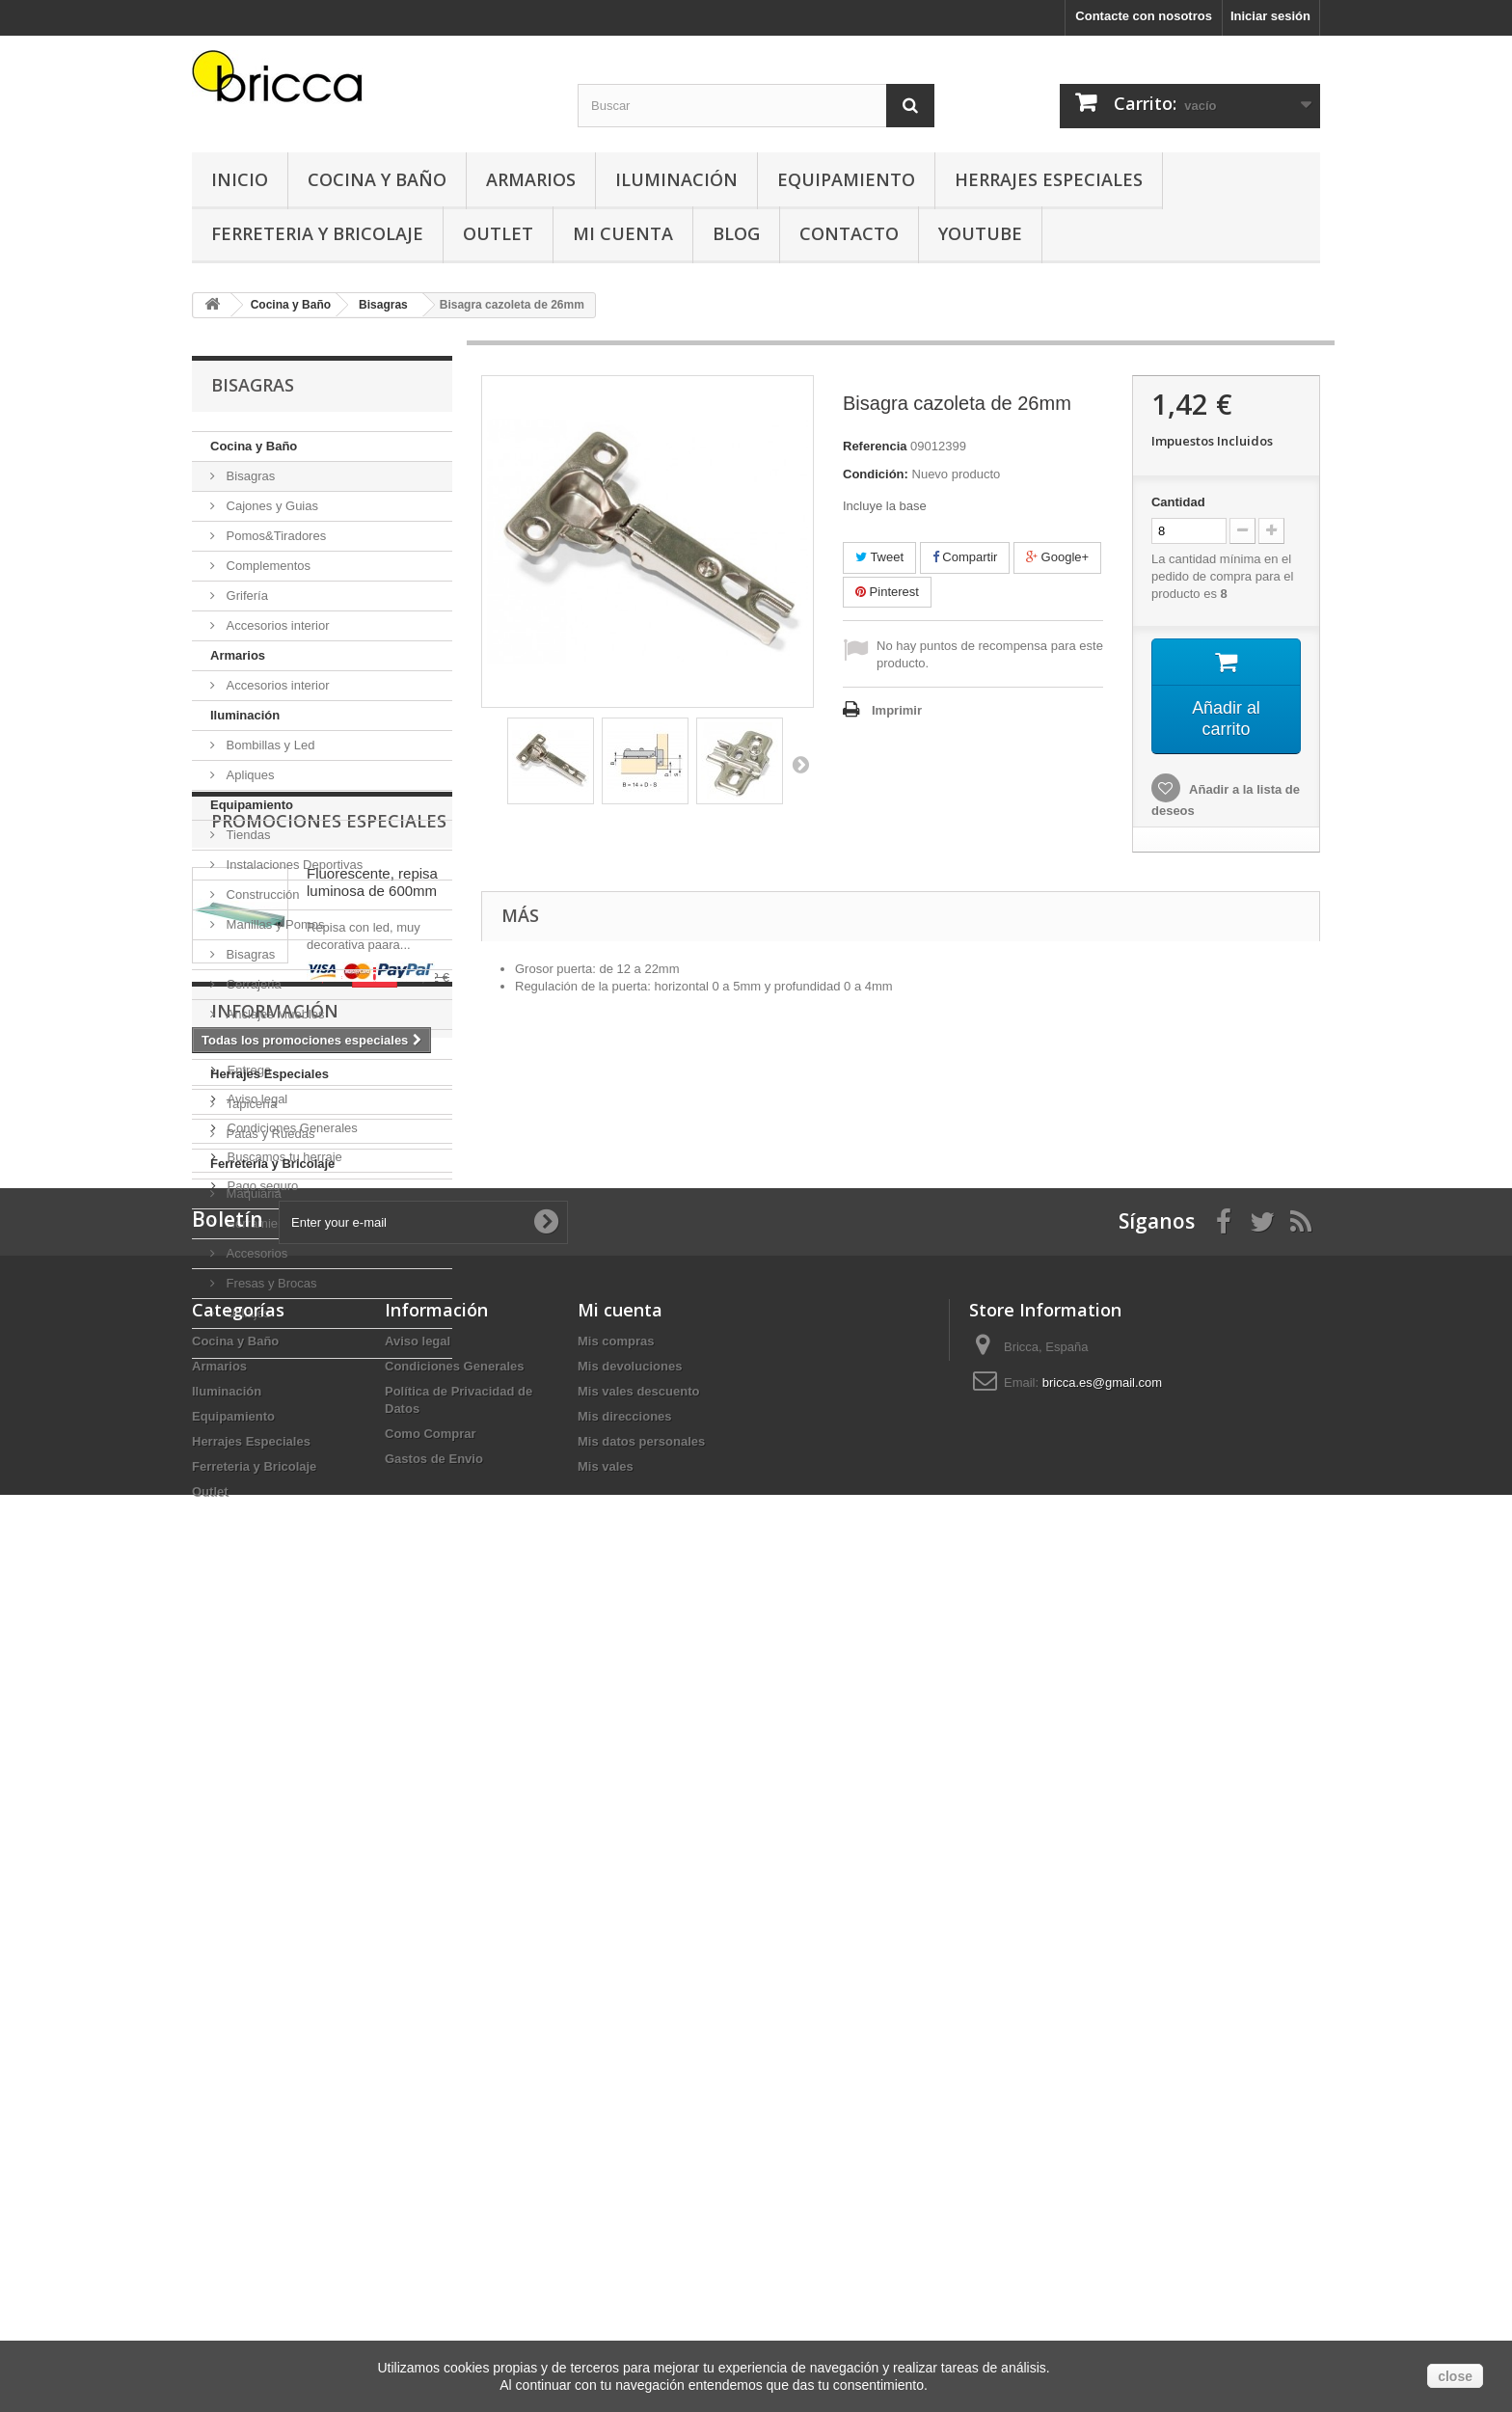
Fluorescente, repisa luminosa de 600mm (372, 1478)
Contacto (849, 233)
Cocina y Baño (377, 179)
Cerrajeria (252, 984)
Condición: (875, 474)
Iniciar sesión (1270, 16)
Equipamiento (846, 179)
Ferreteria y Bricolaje (317, 233)
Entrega (247, 1779)
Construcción (261, 894)
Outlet (498, 233)
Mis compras (616, 2139)
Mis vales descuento (638, 2189)
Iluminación (676, 179)
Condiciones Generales (291, 1836)
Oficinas (247, 1044)
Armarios (531, 179)
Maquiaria (252, 1193)
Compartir (965, 557)
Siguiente (800, 763)
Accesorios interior (276, 625)
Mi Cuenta (623, 233)
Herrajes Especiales (1049, 179)
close (1455, 2376)
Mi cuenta (620, 2108)
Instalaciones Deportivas (293, 864)
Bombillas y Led (268, 745)
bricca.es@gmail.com (1102, 2181)
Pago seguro (261, 1894)
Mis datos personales (641, 2240)
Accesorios (255, 1253)
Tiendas (246, 834)
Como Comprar (430, 2232)
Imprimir (897, 710)
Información (274, 1727)
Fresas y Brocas (270, 1283)
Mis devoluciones (630, 2164)
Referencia (874, 446)
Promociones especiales (328, 1416)
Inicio (239, 179)
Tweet (879, 557)
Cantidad (1178, 502)
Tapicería (250, 1104)
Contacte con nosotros (1143, 16)
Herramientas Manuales (291, 1223)
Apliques (248, 775)
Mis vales (606, 2265)
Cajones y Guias (270, 506)
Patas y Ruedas (268, 1133)
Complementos (266, 565)
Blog (736, 233)
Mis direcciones (625, 2215)
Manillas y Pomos (273, 924)
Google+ (1057, 557)
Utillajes (246, 1313)
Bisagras (249, 476)
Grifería (245, 595)
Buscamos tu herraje (283, 1865)
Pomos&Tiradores (274, 535)
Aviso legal (255, 1808)
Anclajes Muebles (274, 1014)
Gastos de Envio (434, 2257)
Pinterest (887, 591)
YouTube (980, 233)
